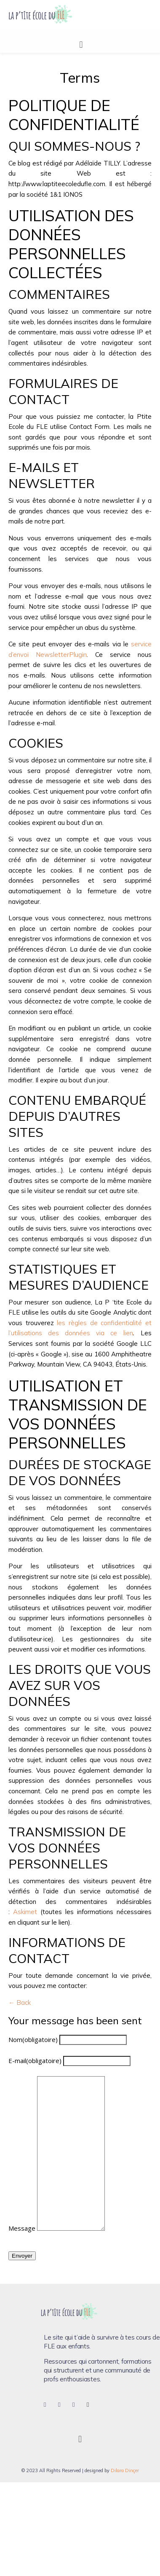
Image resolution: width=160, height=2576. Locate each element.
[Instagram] (64, 2404)
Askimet (25, 1912)
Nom (33, 2039)
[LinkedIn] (93, 2404)
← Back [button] (19, 2002)
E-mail (34, 2060)
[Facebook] (50, 2404)
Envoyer (22, 2256)
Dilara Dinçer (125, 2470)
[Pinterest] (78, 2404)
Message (21, 2228)
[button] (81, 44)
